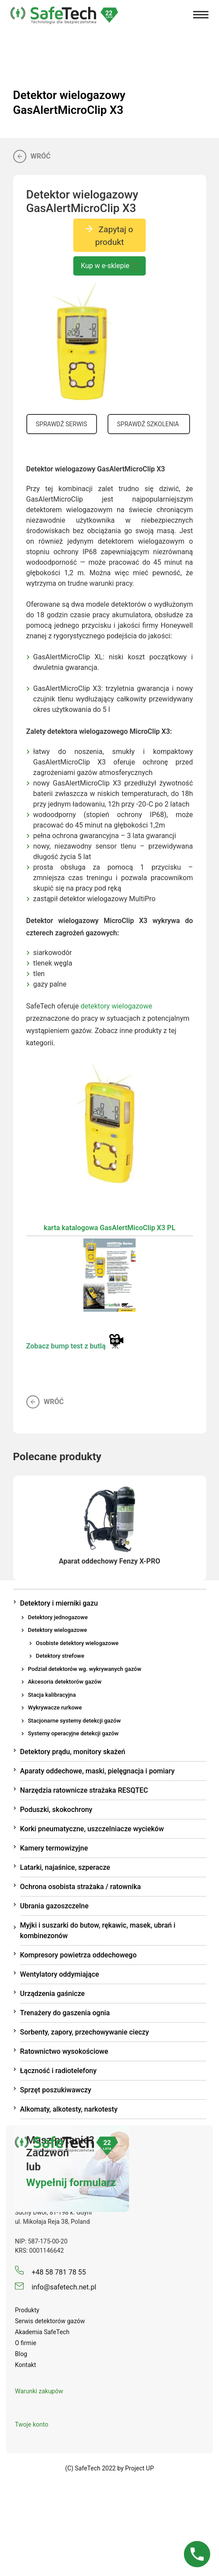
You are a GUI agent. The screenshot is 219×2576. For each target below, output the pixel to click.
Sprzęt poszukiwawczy (55, 2090)
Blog (21, 2353)
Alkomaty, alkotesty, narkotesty (69, 2109)
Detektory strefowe (60, 1655)
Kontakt (25, 2364)
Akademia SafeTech (42, 2331)
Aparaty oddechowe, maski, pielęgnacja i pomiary (97, 1771)
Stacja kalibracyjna (52, 1694)
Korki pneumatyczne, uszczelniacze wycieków (92, 1829)
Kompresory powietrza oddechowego (78, 1955)
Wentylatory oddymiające (59, 1974)
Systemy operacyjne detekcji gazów (73, 1733)
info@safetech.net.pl (55, 2287)
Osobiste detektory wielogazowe (77, 1643)
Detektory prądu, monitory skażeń (73, 1752)
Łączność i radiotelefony (58, 2070)
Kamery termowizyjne (54, 1848)
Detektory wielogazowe (57, 1630)
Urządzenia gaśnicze (52, 1993)
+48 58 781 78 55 (50, 2272)
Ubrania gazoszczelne (54, 1906)
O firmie (25, 2342)
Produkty (27, 2310)
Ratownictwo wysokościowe (64, 2051)
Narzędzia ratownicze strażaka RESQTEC (84, 1790)
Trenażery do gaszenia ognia (65, 2013)
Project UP (139, 2468)
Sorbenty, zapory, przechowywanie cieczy (84, 2032)
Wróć (32, 156)
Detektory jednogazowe (58, 1617)
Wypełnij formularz (71, 2182)
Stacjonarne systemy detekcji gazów (74, 1720)
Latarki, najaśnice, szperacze (65, 1867)
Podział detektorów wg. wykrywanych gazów (84, 1669)
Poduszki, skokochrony (56, 1809)
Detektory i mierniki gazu (59, 1603)
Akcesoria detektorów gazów (65, 1681)
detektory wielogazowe (116, 1006)
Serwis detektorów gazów (50, 2321)
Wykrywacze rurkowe (55, 1707)
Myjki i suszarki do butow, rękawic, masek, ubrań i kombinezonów (98, 1930)
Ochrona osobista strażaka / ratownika (80, 1886)
